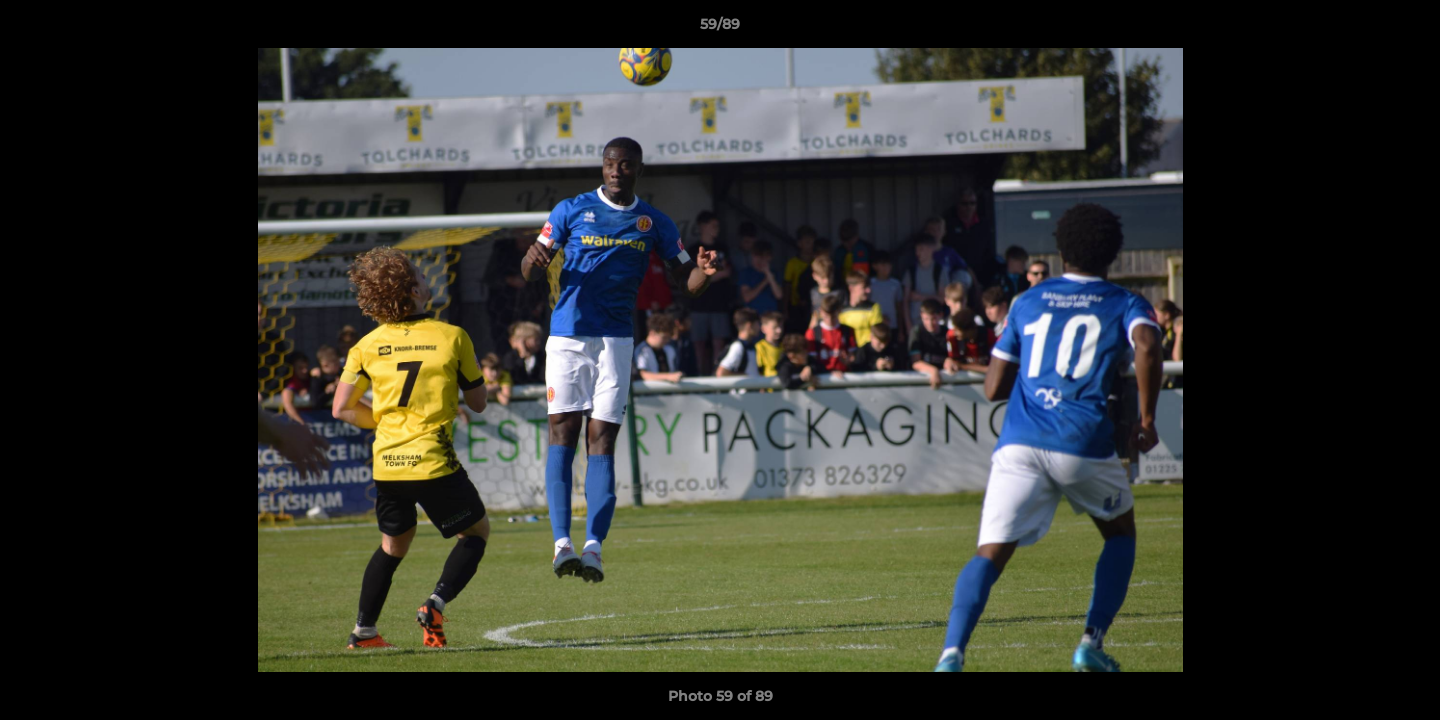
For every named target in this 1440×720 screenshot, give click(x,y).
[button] (1404, 29)
